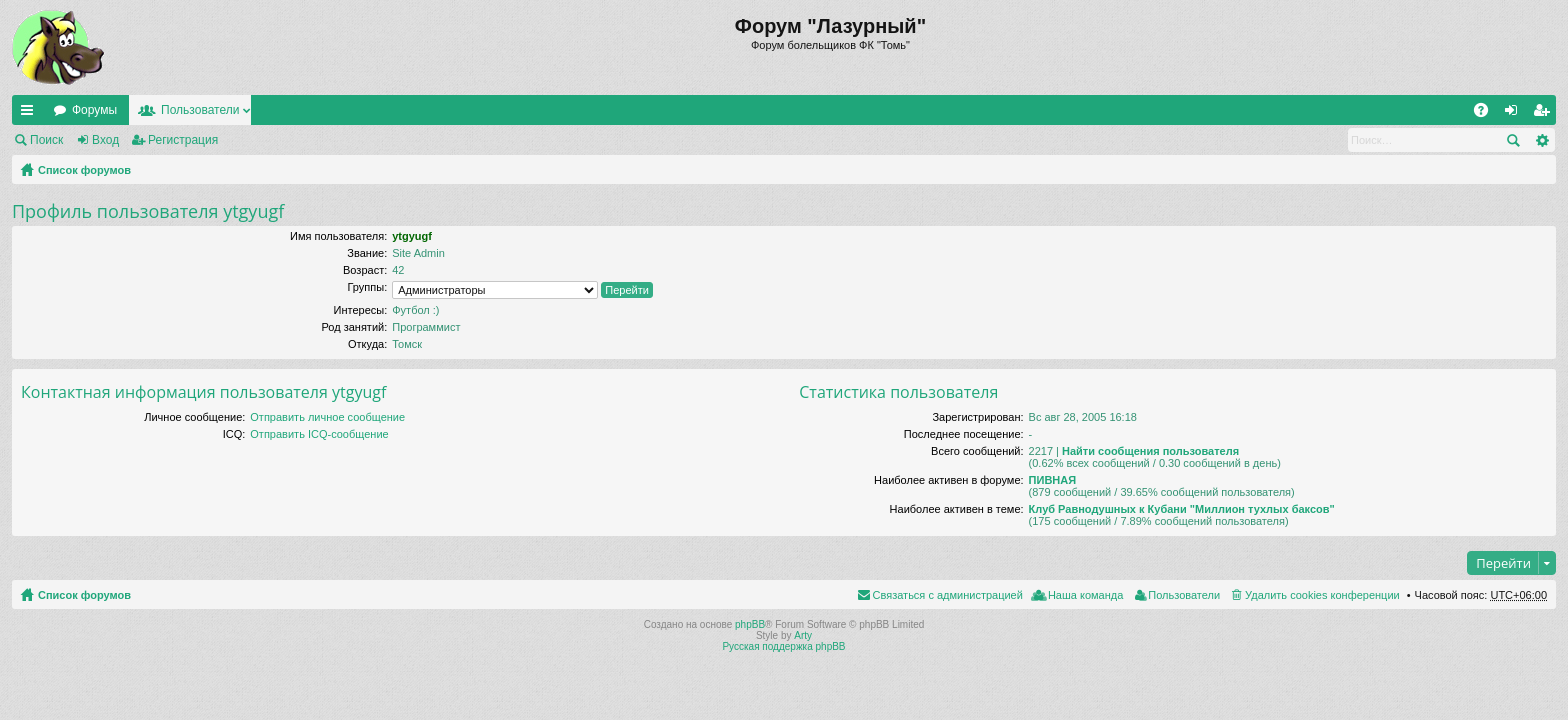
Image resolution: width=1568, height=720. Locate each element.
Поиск (46, 140)
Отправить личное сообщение (327, 417)
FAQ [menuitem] (1487, 114)
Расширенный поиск (1541, 140)
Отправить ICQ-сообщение (319, 434)
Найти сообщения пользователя (1150, 451)
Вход (105, 140)
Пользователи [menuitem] (1184, 595)
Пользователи (200, 110)
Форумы (94, 110)
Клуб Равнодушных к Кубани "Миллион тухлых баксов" (1182, 509)
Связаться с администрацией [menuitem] (948, 595)
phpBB (750, 624)
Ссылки (31, 114)
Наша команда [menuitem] (1085, 595)
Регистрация (183, 140)
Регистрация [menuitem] (1545, 114)
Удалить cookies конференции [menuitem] (1322, 595)
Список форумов (84, 170)
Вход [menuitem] (1515, 114)
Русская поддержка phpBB (783, 646)
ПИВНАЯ (1053, 480)
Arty (803, 635)
